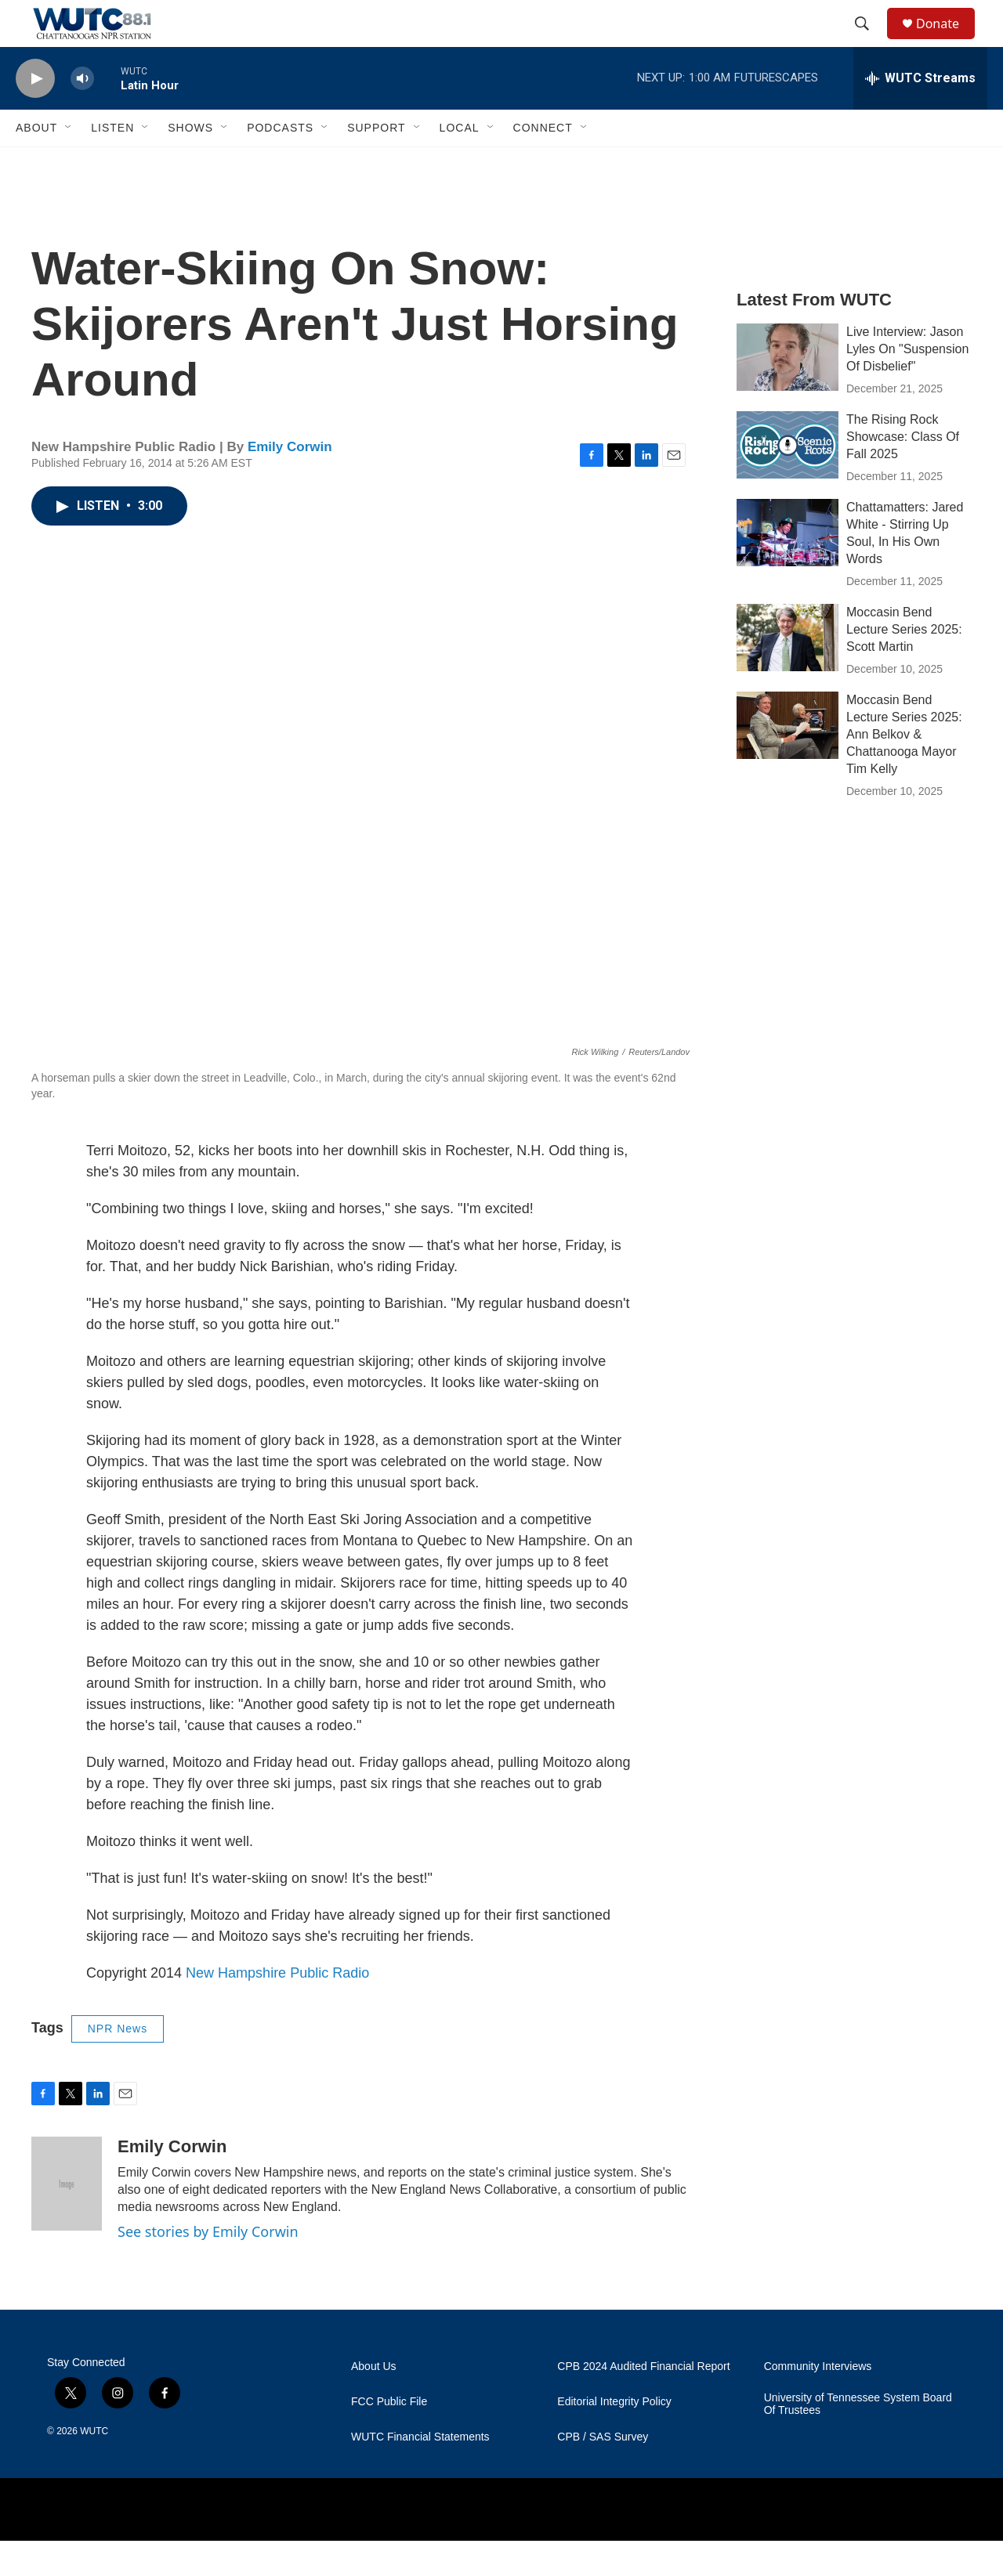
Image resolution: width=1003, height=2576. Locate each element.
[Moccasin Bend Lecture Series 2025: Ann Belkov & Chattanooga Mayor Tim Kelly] (787, 760)
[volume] (82, 114)
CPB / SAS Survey (602, 2472)
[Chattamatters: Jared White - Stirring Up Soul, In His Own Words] (787, 568)
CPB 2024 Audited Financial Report (643, 2402)
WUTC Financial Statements (420, 2472)
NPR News (117, 2064)
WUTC (94, 2466)
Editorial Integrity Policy (614, 2437)
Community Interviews (818, 2402)
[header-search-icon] (869, 41)
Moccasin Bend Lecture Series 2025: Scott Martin (904, 664)
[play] (35, 114)
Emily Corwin (290, 482)
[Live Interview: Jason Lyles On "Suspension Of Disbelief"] (787, 392)
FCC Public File (389, 2437)
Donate (947, 41)
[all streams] (920, 113)
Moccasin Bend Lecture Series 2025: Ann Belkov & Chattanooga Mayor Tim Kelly (904, 769)
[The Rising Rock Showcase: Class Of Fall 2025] (787, 480)
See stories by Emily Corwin (208, 2266)
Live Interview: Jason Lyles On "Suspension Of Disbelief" (907, 384)
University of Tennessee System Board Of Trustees (858, 2439)
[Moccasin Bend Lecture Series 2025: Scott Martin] (787, 672)
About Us (373, 2402)
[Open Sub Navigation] (69, 163)
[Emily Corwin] (66, 2219)
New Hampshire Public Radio (277, 2008)
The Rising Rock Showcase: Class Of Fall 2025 (902, 472)
